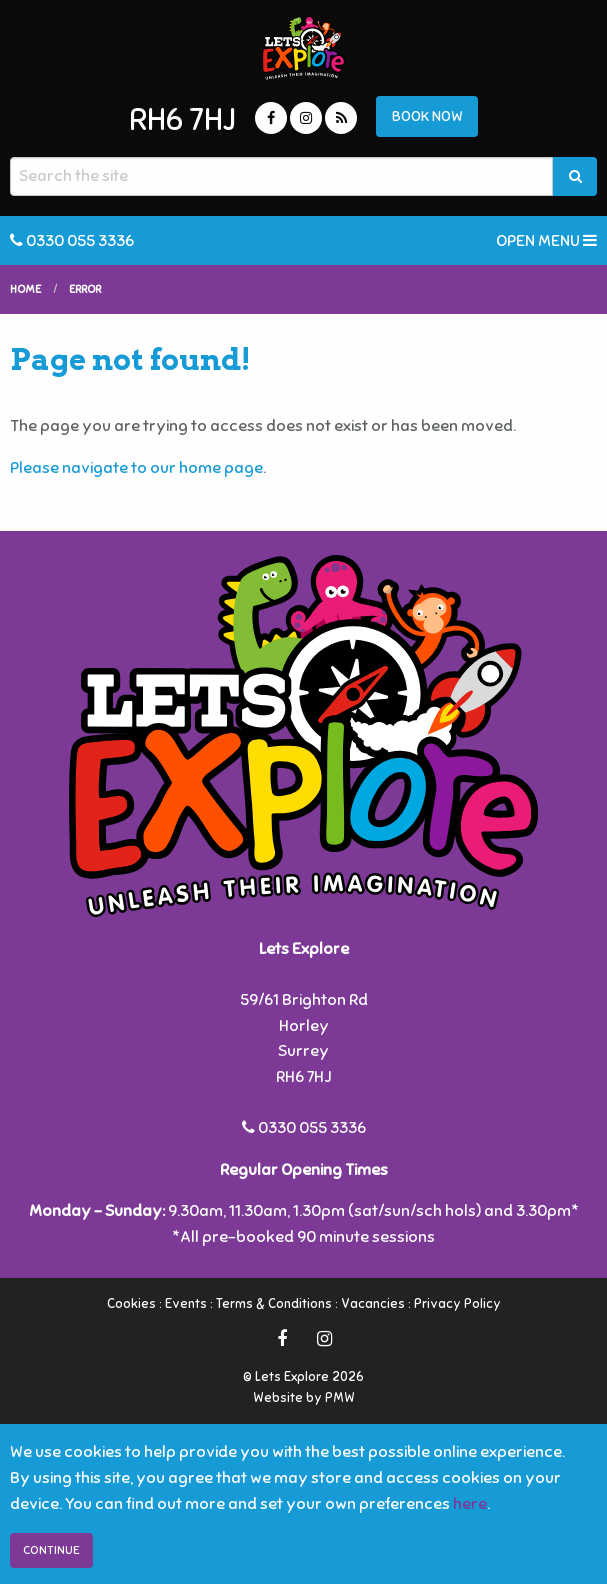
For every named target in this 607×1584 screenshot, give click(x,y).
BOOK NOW (427, 116)
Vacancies (373, 1304)
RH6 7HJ (182, 120)
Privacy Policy (457, 1304)
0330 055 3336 (72, 240)
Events (186, 1304)
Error (85, 289)
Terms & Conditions (274, 1304)
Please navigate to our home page (136, 468)
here (470, 1504)
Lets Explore (303, 48)
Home (25, 289)
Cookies (131, 1304)
